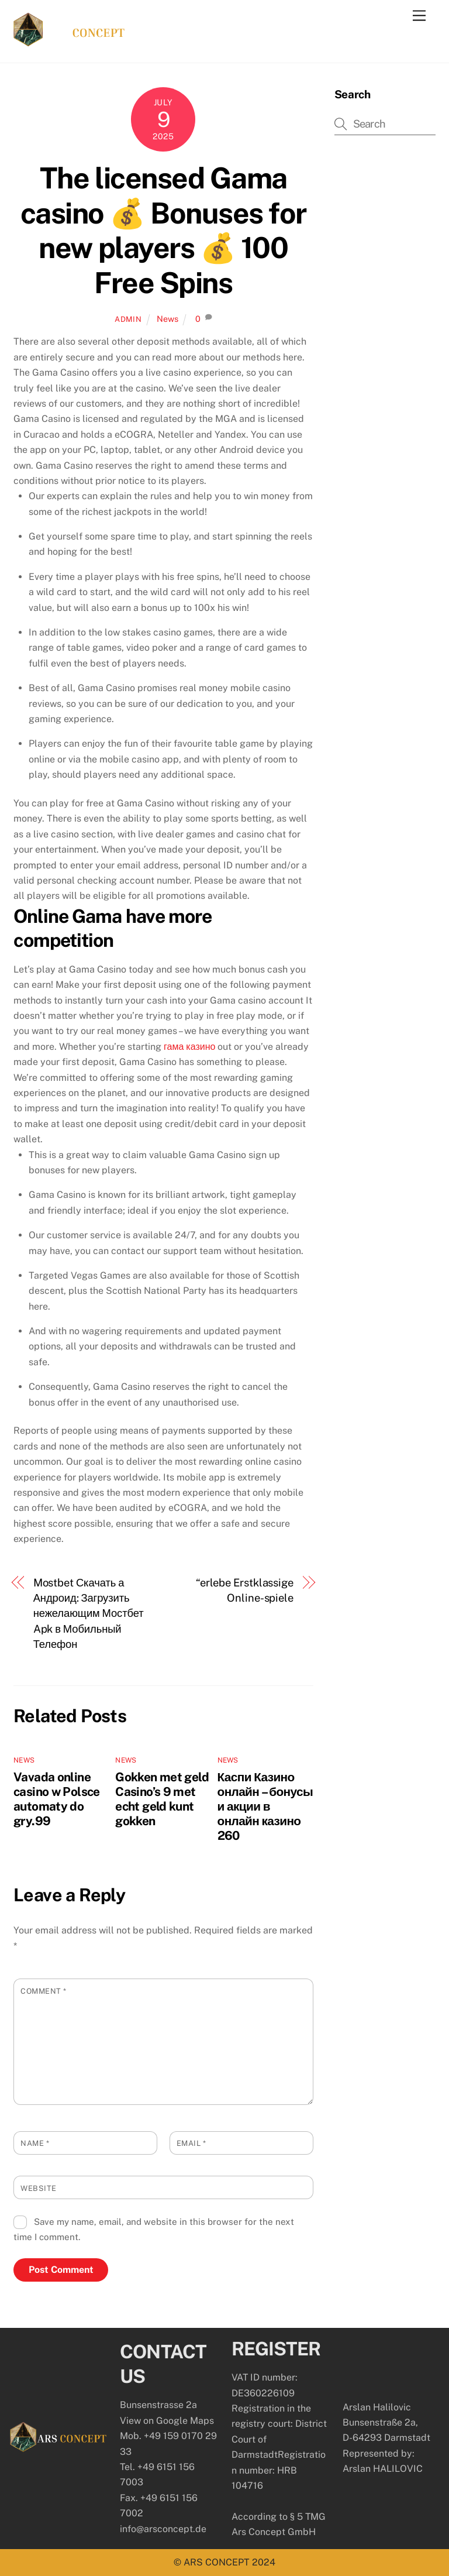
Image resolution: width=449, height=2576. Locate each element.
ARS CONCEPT (217, 2562)
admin (128, 319)
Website (38, 2188)
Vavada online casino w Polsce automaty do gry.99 (56, 1799)
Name (34, 2143)
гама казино (189, 1046)
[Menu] (419, 16)
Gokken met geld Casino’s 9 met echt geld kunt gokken (162, 1799)
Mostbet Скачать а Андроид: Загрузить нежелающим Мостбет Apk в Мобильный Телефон (88, 1613)
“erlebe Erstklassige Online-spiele (244, 1590)
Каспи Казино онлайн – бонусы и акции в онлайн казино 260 (265, 1806)
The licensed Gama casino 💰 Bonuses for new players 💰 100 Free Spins (163, 230)
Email (191, 2143)
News (167, 319)
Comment (43, 1991)
